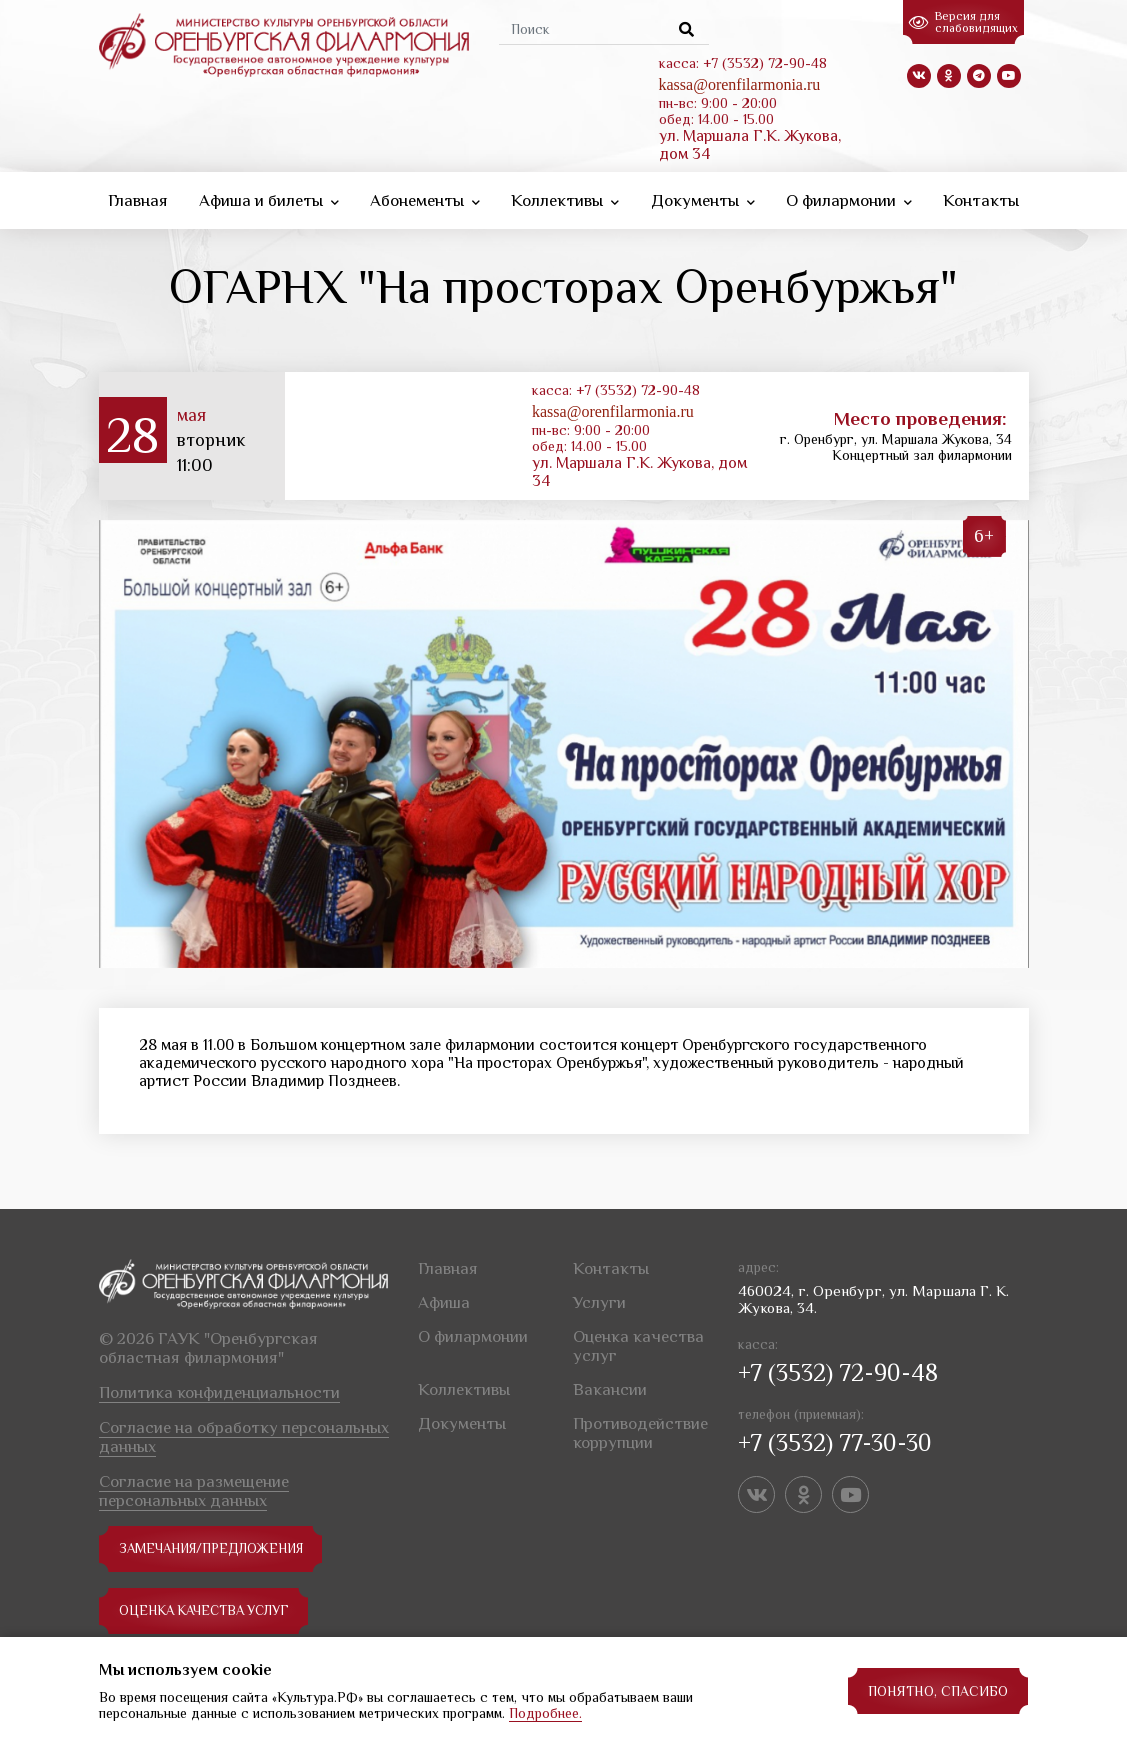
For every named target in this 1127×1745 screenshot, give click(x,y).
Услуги (599, 1297)
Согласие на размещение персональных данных (194, 1486)
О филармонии (849, 198)
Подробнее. (545, 1713)
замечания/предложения (217, 1544)
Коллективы (565, 198)
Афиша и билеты (269, 198)
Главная (138, 198)
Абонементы (425, 198)
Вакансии (610, 1384)
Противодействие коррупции (640, 1428)
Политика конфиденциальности (219, 1387)
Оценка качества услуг (210, 1606)
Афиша (444, 1297)
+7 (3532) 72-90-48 (838, 1367)
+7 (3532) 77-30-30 (835, 1437)
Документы (703, 198)
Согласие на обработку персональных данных (244, 1432)
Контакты (981, 198)
